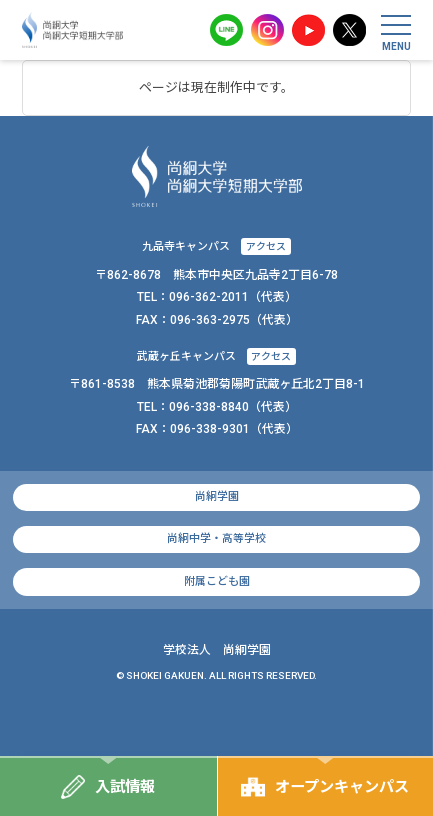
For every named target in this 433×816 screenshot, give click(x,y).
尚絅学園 (217, 496)
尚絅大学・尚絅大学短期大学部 (73, 30)
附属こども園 (217, 581)
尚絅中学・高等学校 (216, 538)
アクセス (266, 246)
